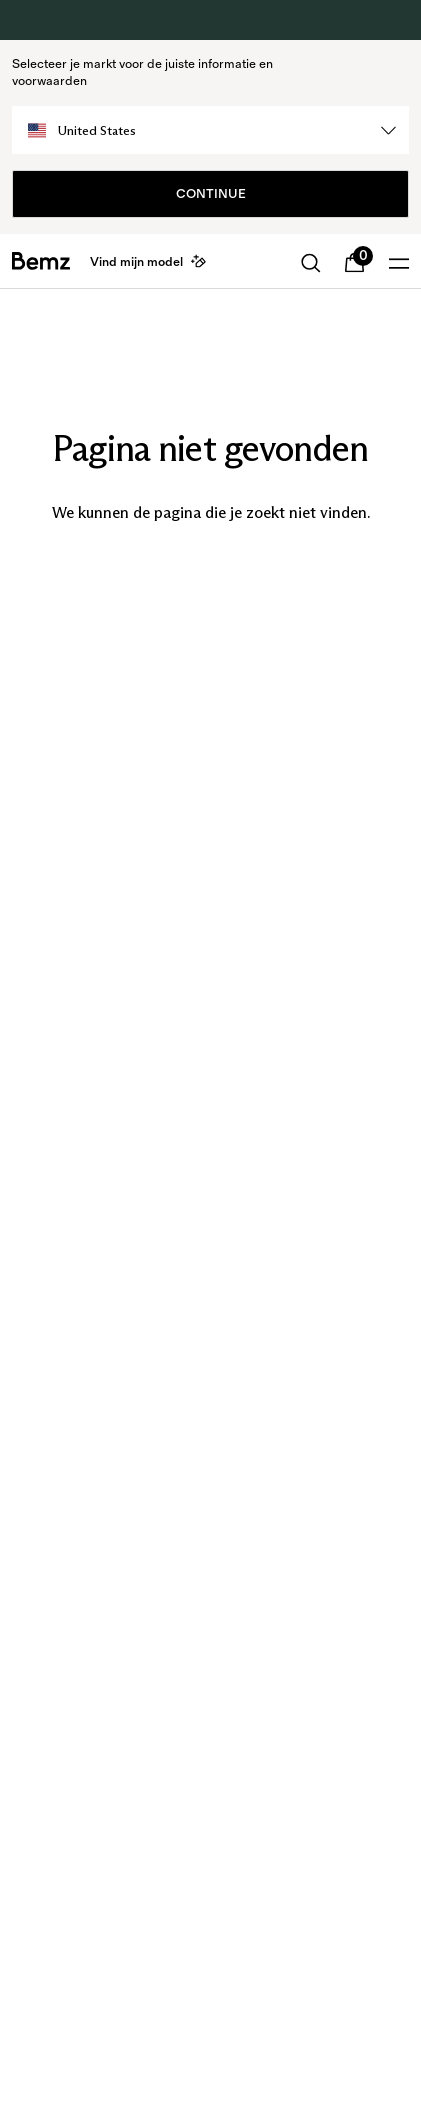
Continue (211, 194)
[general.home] (41, 261)
